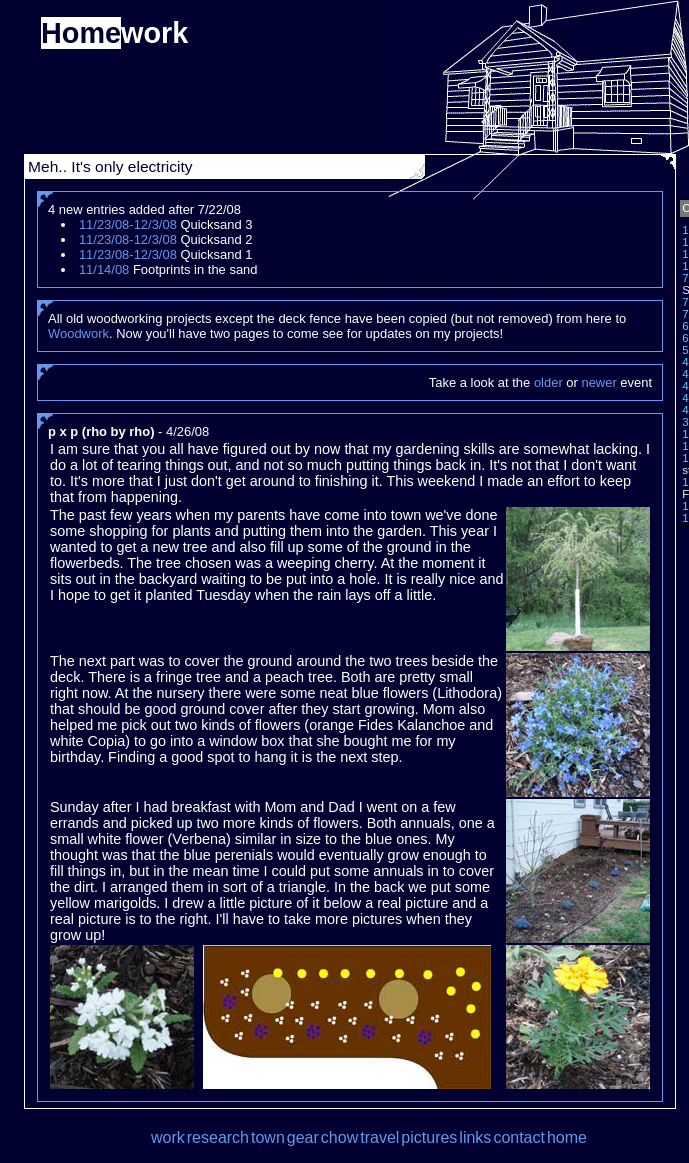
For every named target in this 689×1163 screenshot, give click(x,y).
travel (379, 1137)
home (567, 1137)
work (168, 1137)
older (548, 382)
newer (598, 382)
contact (519, 1137)
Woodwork (78, 333)
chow (339, 1137)
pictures (429, 1137)
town (268, 1137)
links (475, 1137)
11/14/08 (104, 269)
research (218, 1137)
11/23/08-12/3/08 (128, 224)
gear (303, 1137)
